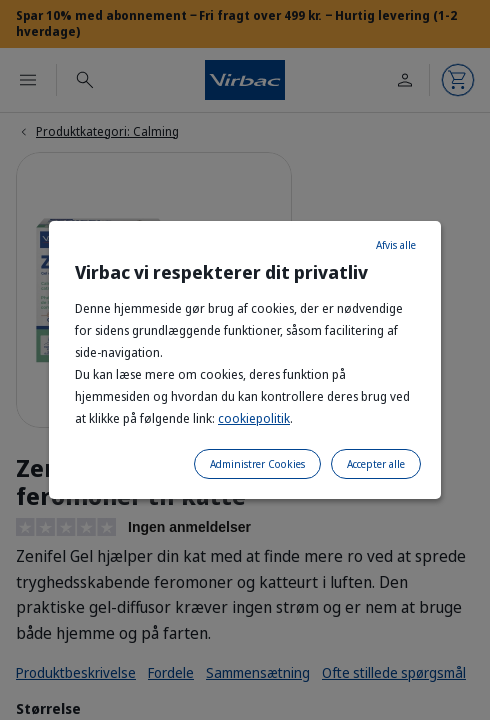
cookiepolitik (254, 418)
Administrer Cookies (257, 464)
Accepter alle (376, 464)
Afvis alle (396, 245)
